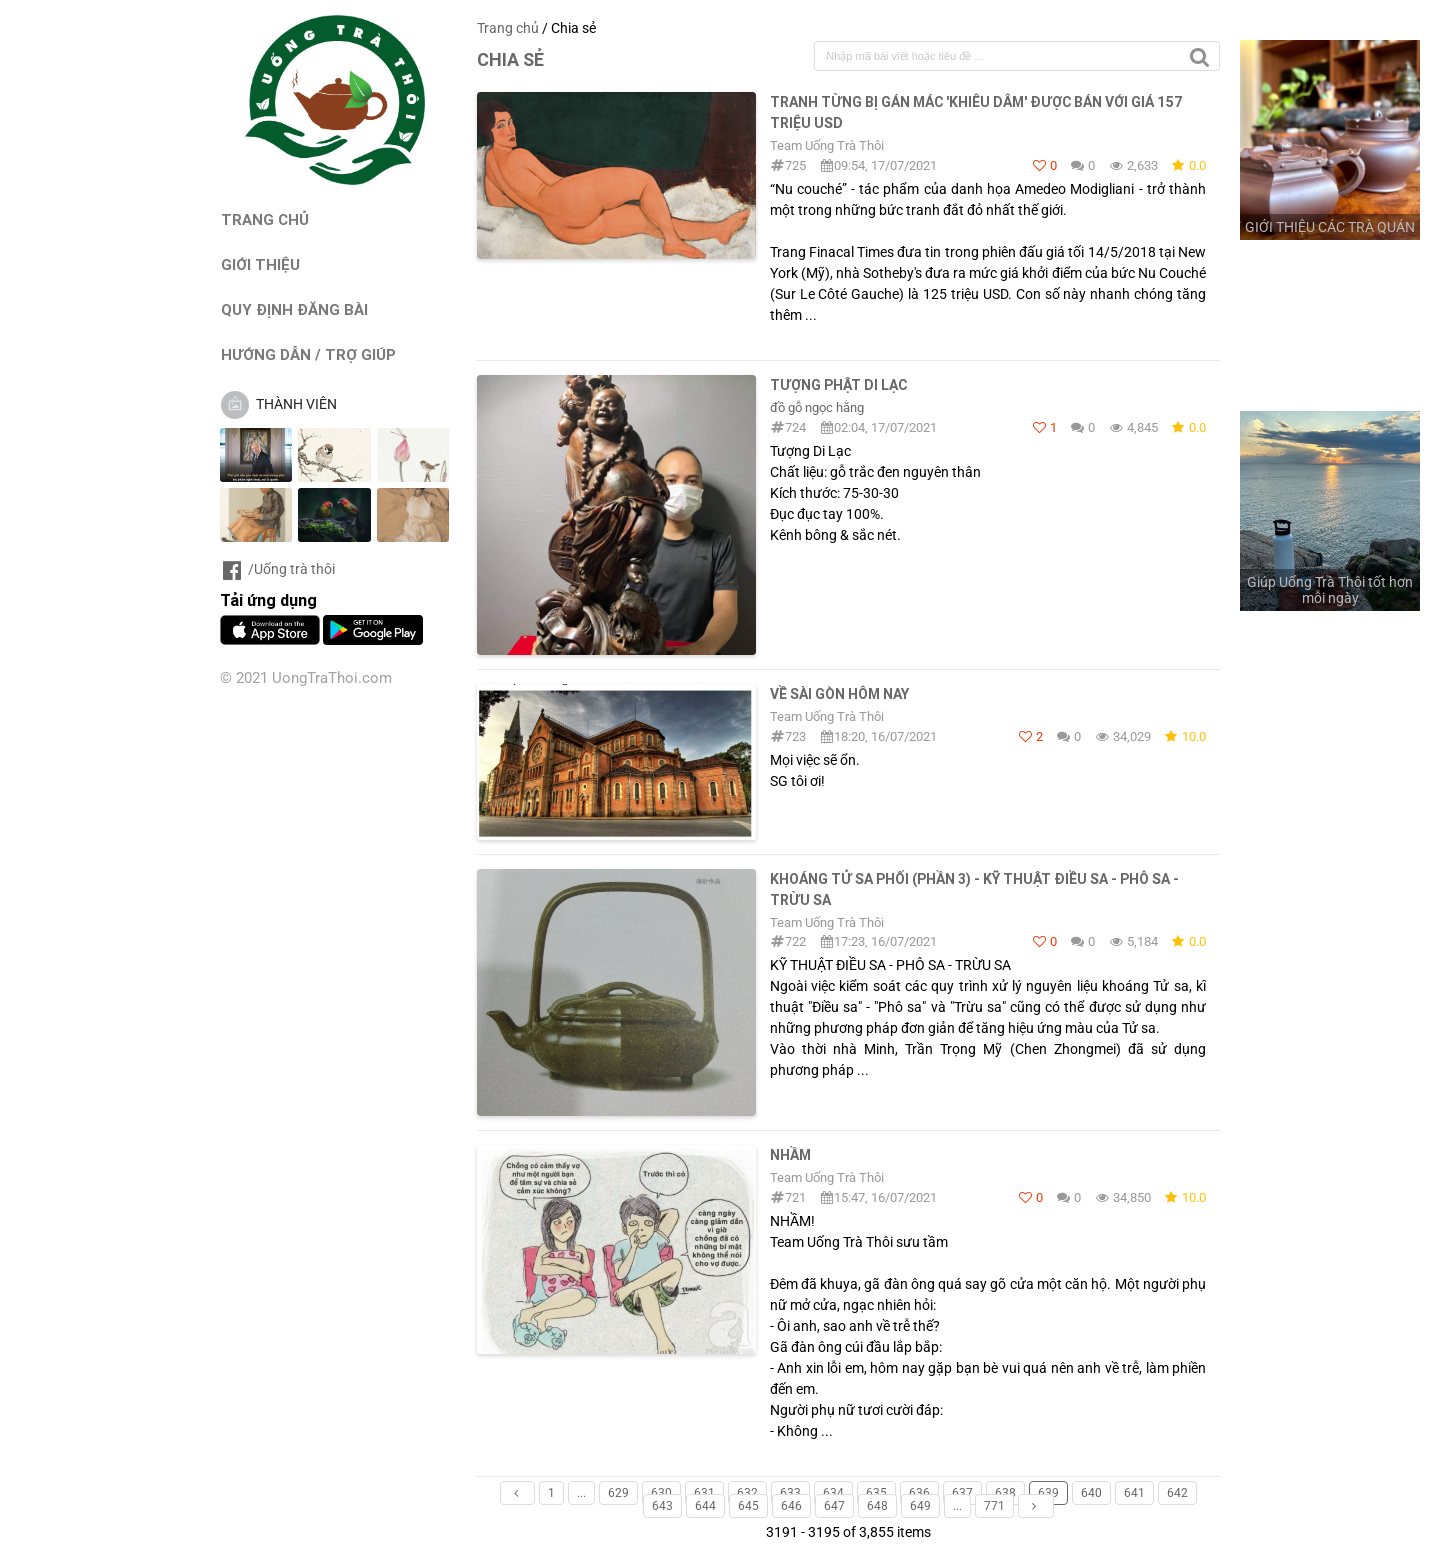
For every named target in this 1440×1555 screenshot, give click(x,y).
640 (1091, 1493)
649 (920, 1506)
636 (919, 1493)
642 (1177, 1493)
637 (962, 1493)
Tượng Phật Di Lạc (838, 385)
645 (748, 1506)
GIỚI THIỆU (260, 264)
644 (705, 1506)
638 (1005, 1493)
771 (994, 1506)
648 (877, 1506)
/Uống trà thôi (277, 569)
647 (834, 1506)
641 (1134, 1493)
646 (791, 1506)
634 (833, 1493)
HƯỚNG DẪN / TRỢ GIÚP (308, 354)
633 (790, 1493)
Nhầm (790, 1155)
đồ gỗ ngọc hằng (817, 407)
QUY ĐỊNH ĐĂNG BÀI (294, 309)
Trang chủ (508, 28)
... (581, 1493)
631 (704, 1493)
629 (618, 1493)
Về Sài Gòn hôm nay (839, 694)
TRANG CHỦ (265, 219)
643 (662, 1506)
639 (1048, 1493)
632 (747, 1493)
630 (661, 1493)
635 (876, 1493)
